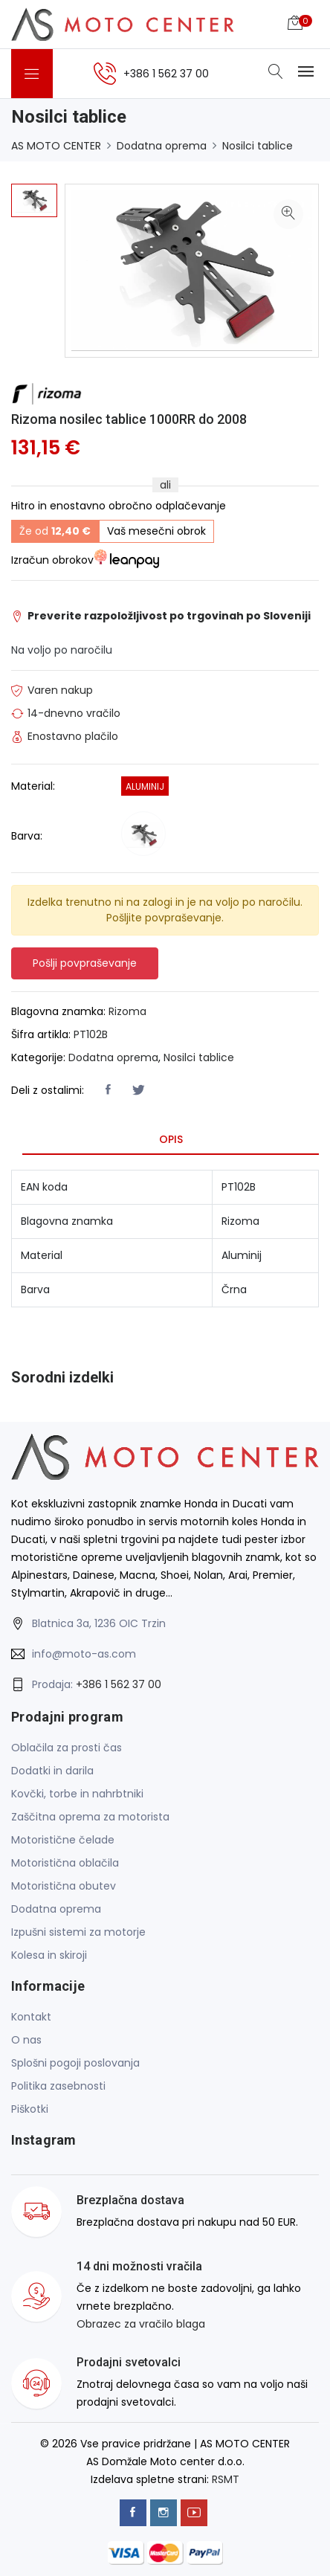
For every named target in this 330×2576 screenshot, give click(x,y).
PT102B (91, 1034)
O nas (26, 2039)
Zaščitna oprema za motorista (90, 1816)
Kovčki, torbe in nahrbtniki (77, 1793)
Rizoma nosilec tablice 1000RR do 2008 (129, 419)
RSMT (225, 2479)
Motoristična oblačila (65, 1862)
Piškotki (29, 2109)
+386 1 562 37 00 (118, 1684)
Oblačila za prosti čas (66, 1747)
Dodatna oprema (162, 145)
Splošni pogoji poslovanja (75, 2062)
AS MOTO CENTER (56, 145)
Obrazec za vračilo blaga (141, 2323)
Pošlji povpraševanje (85, 963)
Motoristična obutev (63, 1885)
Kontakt (31, 2016)
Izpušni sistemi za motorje (78, 1932)
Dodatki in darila (52, 1770)
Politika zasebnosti (58, 2085)
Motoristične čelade (62, 1839)
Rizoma (127, 1011)
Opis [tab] (171, 1139)
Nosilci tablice (257, 145)
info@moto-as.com (84, 1653)
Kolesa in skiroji (49, 1955)
